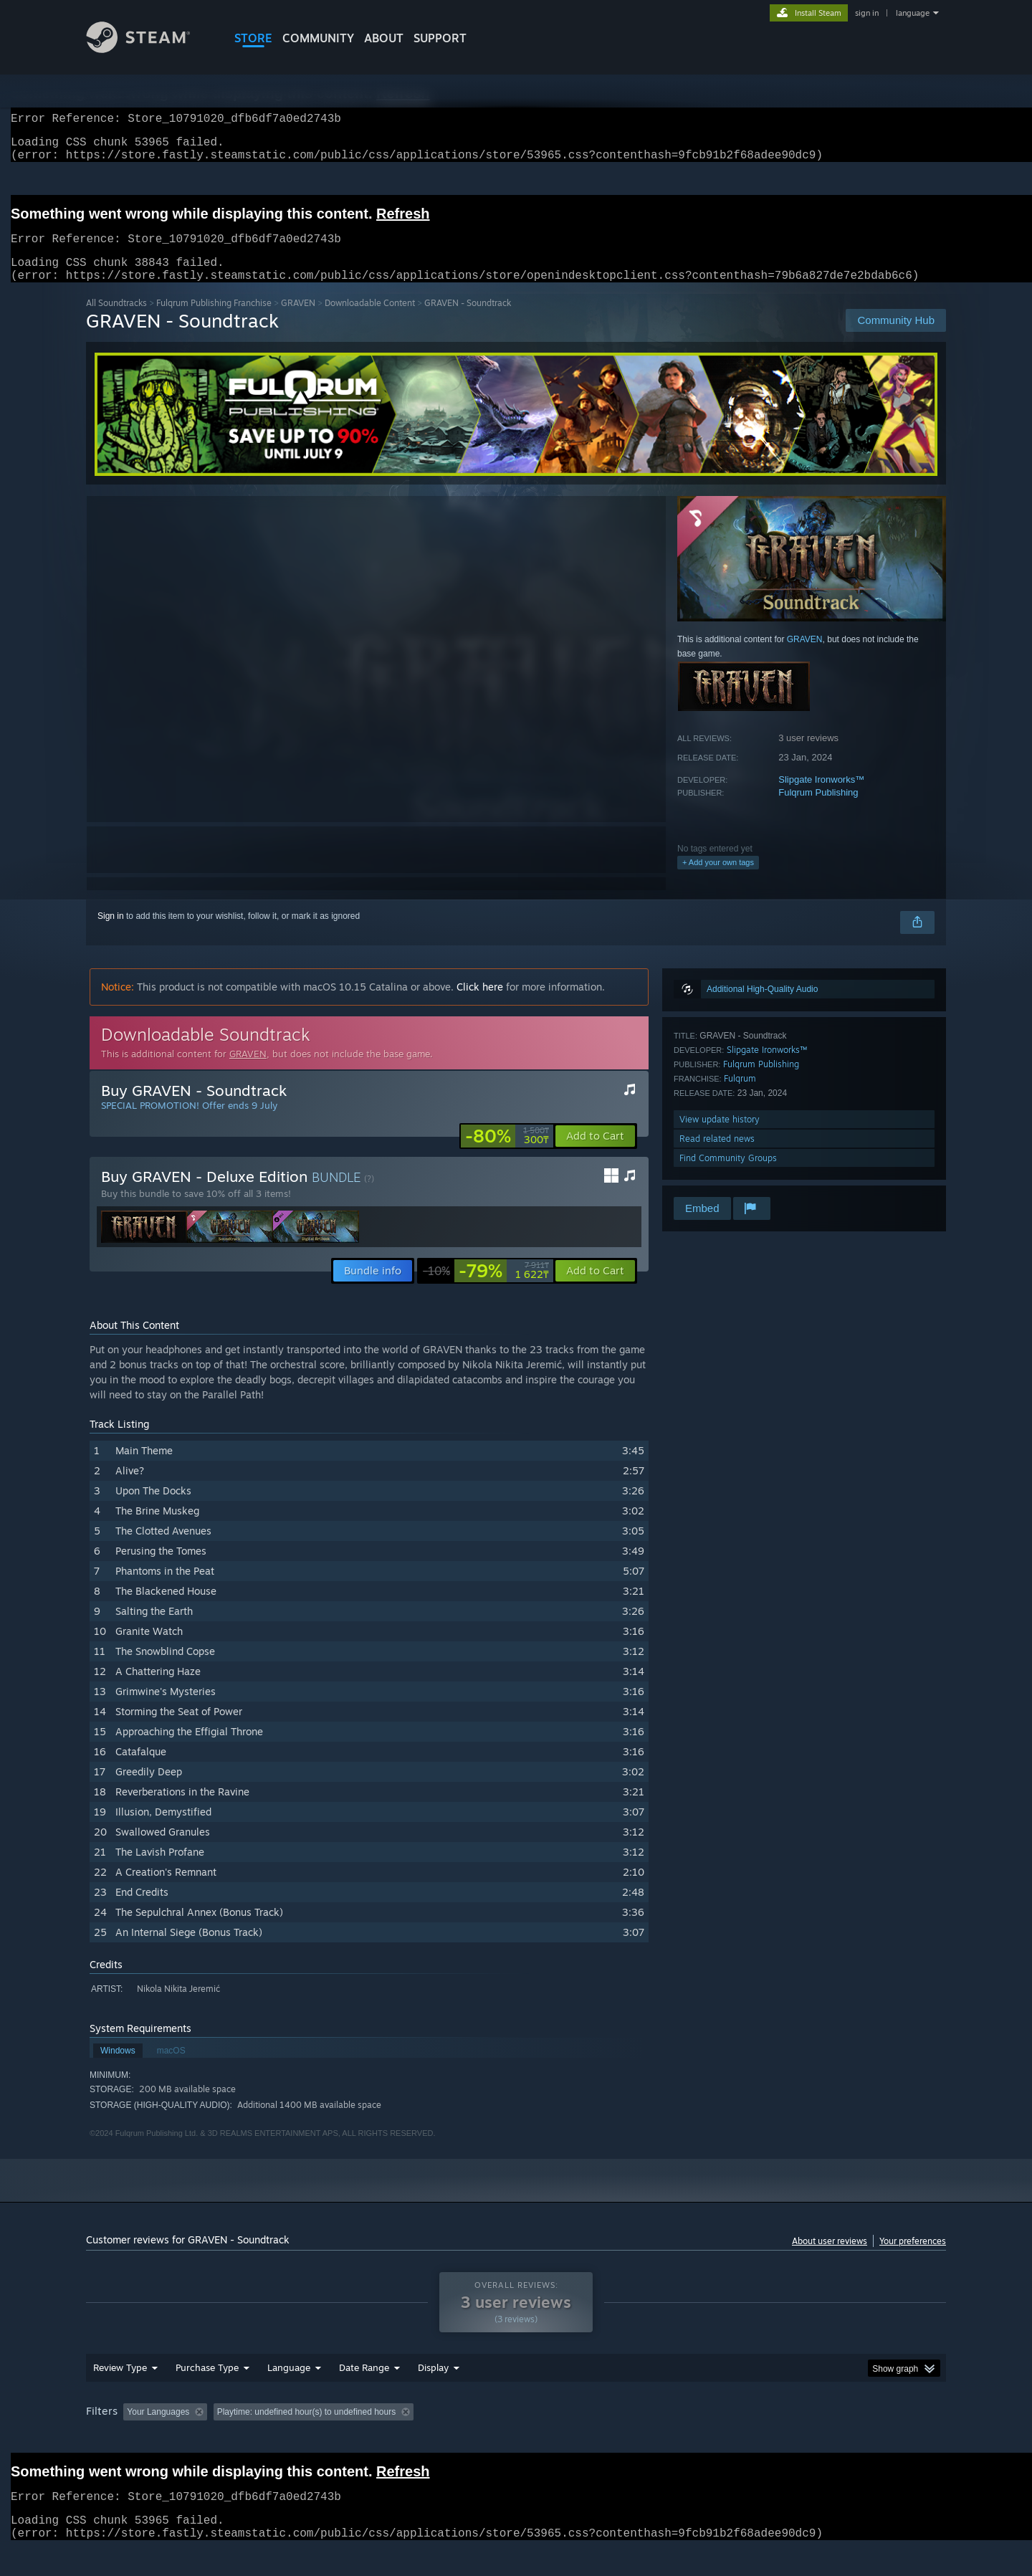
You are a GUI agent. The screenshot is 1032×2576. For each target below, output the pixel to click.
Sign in (110, 933)
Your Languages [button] (158, 2429)
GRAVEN (298, 320)
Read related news (717, 1155)
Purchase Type (207, 2384)
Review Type (120, 2384)
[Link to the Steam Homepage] (149, 49)
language (913, 13)
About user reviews (829, 2258)
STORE (253, 38)
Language (288, 2384)
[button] (595, 1153)
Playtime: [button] (306, 2429)
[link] (507, 1153)
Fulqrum (740, 1095)
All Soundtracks (116, 320)
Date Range (364, 2384)
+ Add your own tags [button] (718, 879)
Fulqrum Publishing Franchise (214, 320)
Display (433, 2384)
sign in (867, 13)
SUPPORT (440, 38)
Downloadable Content (370, 320)
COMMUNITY (318, 38)
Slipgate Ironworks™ (821, 796)
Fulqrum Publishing (818, 809)
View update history (719, 1136)
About (383, 38)
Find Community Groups (728, 1175)
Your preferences (912, 2258)
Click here (480, 1004)
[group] (516, 2430)
